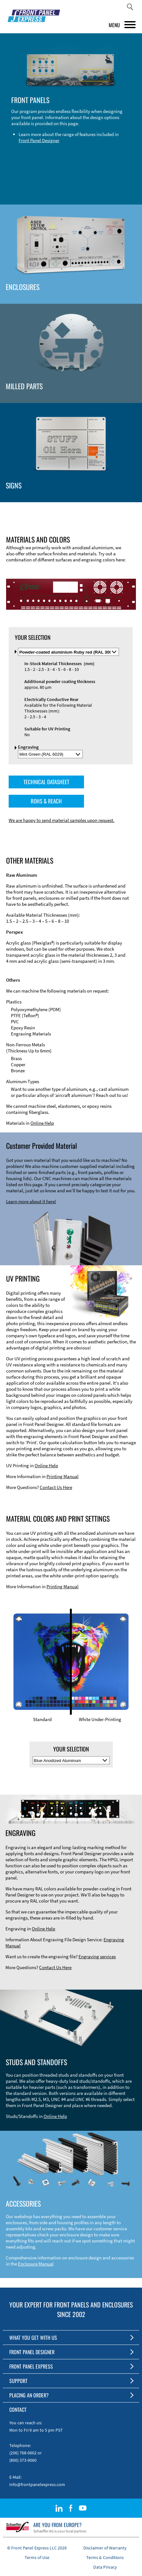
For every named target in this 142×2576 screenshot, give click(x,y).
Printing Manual (62, 1475)
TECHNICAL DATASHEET (46, 780)
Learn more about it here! (31, 1200)
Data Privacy (105, 2565)
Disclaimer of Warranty (105, 2546)
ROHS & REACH (46, 799)
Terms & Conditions (105, 2556)
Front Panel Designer (39, 140)
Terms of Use (37, 2556)
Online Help (42, 1121)
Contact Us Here (56, 1486)
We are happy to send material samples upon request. (61, 819)
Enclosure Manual (36, 2262)
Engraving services (97, 1955)
